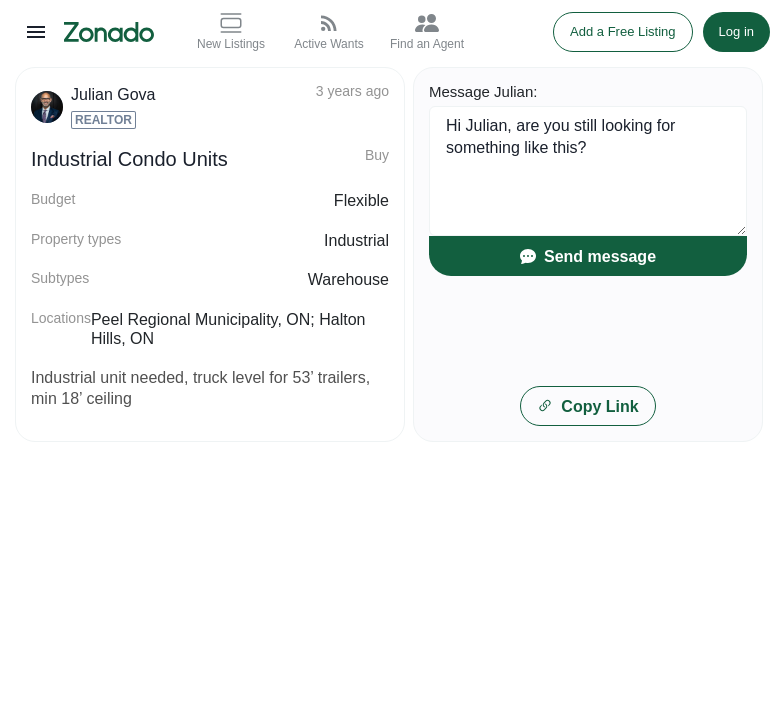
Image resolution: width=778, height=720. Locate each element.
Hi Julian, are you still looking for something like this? (588, 171)
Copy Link (587, 406)
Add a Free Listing (623, 31)
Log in (736, 31)
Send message (588, 256)
